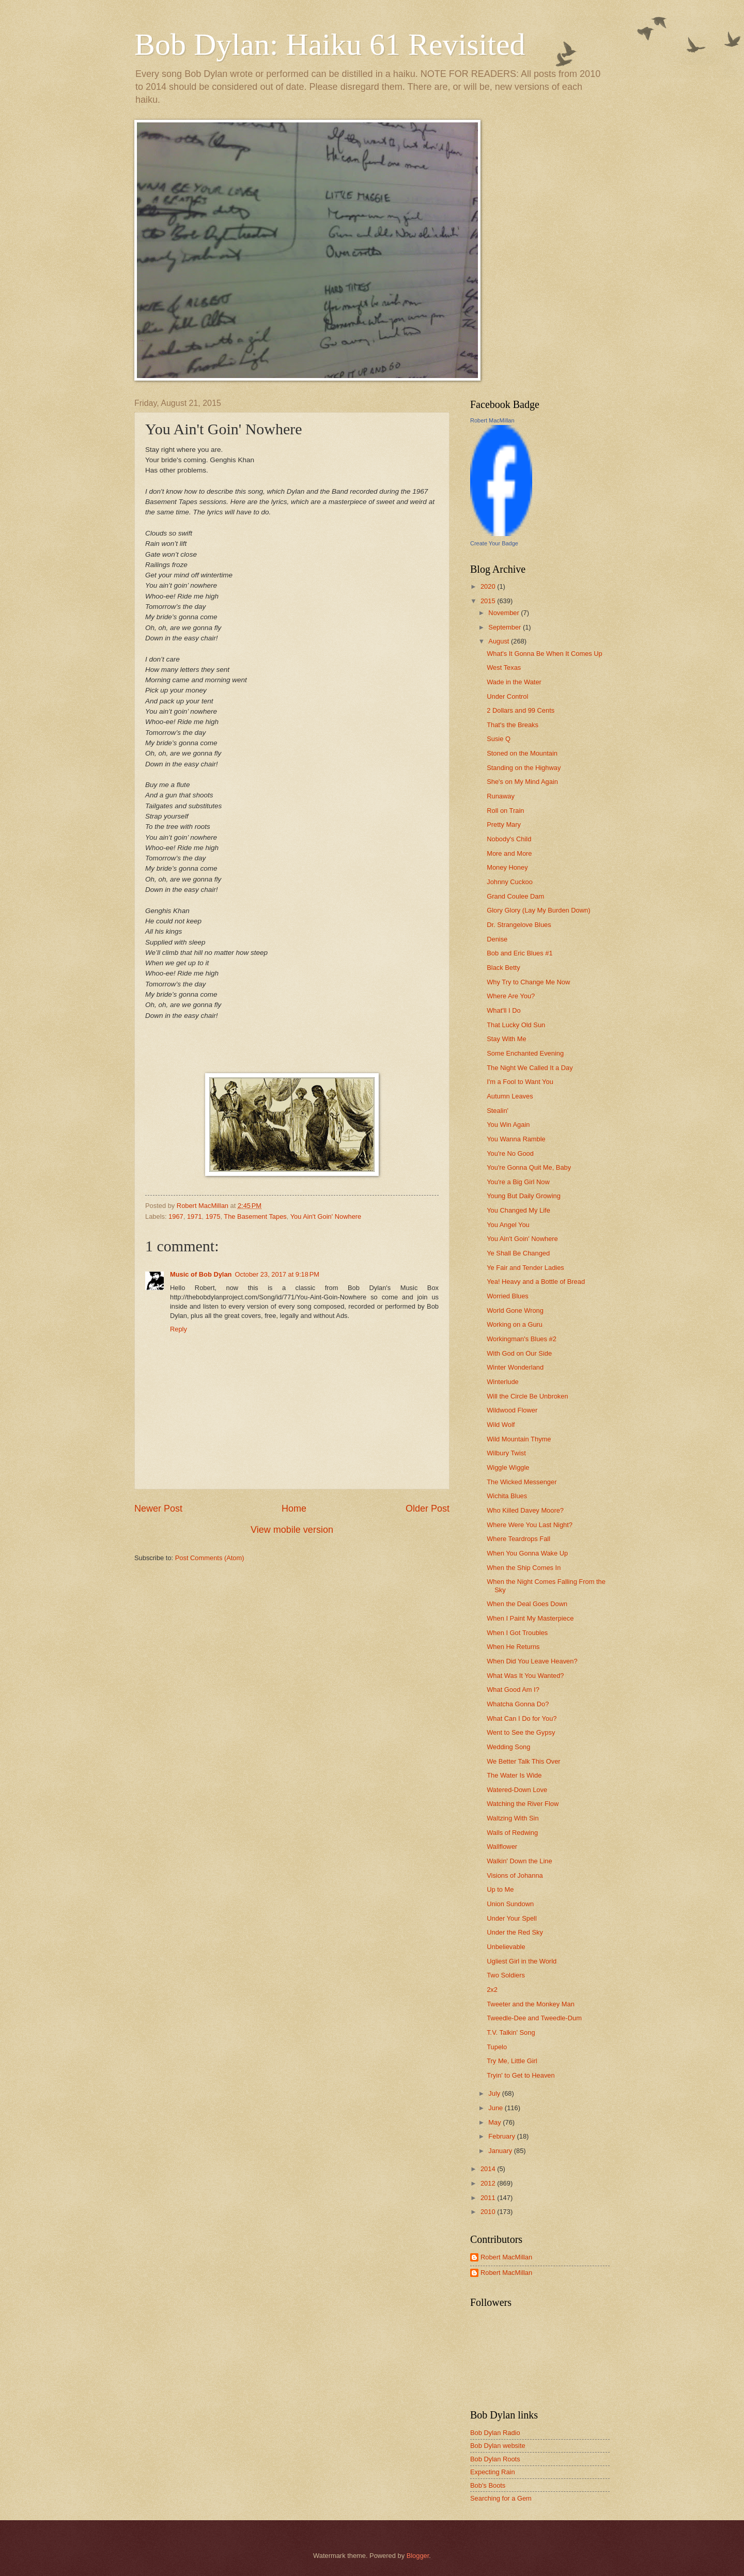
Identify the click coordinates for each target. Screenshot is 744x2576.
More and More (509, 853)
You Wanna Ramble (516, 1139)
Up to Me (500, 1889)
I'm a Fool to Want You (520, 1082)
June (496, 2108)
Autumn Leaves (510, 1096)
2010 (489, 2212)
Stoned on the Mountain (522, 753)
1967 (175, 1216)
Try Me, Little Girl (512, 2061)
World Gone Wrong (515, 1310)
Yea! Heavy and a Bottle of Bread (536, 1281)
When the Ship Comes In (524, 1568)
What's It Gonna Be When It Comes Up (544, 653)
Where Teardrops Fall (518, 1539)
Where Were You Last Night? (529, 1525)
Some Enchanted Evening (525, 1053)
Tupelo (497, 2047)
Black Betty (503, 967)
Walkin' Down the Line (519, 1861)
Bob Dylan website (497, 2445)
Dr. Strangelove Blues (519, 925)
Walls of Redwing (512, 1832)
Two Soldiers (506, 1975)
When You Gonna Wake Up (527, 1553)
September (505, 627)
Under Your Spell (512, 1918)
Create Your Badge (494, 543)
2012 (489, 2183)
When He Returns (513, 1647)
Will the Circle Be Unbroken (527, 1396)
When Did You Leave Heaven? (532, 1661)
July (495, 2093)
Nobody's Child (509, 839)
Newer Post (158, 1508)
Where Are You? (511, 996)
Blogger (418, 2555)
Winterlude (503, 1382)
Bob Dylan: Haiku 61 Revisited (329, 44)
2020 (489, 586)
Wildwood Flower (512, 1410)
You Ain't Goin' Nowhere (326, 1216)
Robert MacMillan (492, 420)
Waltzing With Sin (512, 1818)
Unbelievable (506, 1947)
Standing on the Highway (524, 768)
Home (294, 1508)
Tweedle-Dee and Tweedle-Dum (534, 2018)
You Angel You (508, 1225)
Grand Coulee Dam (515, 896)
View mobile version (292, 1530)
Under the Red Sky (515, 1932)
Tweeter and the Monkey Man (531, 2004)
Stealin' (497, 1110)
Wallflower (502, 1846)
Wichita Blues (507, 1496)
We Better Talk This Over (523, 1761)
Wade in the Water (514, 682)
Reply (178, 1329)
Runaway (501, 796)
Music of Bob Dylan (200, 1274)
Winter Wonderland (515, 1367)
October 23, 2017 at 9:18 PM (277, 1274)
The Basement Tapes (255, 1216)
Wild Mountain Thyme (519, 1439)
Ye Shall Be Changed (518, 1253)
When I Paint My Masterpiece (530, 1618)
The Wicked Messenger (521, 1482)
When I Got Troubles (517, 1633)
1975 (213, 1216)
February (502, 2136)
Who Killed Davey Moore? (525, 1510)
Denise (497, 939)
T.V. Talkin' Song (511, 2032)
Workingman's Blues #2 (521, 1339)
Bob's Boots (487, 2485)
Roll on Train (505, 810)
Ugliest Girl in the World (521, 1961)
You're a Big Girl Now (518, 1182)
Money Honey (507, 867)
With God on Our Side (519, 1353)
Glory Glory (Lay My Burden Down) (538, 910)
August (499, 641)
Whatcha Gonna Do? (518, 1704)
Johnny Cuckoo (510, 882)
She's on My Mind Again (522, 782)
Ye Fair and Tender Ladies (525, 1267)
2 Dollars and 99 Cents (520, 710)
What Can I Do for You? (521, 1718)
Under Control (507, 696)
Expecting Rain (492, 2472)
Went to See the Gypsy (521, 1732)
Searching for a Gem (501, 2498)
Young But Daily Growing (524, 1196)
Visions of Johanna (515, 1875)
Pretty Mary (504, 824)
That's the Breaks (512, 725)
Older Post (428, 1508)
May (495, 2122)
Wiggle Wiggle (508, 1467)
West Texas (504, 667)
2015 (489, 601)
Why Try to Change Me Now (528, 982)
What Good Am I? (513, 1689)
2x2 (492, 1989)
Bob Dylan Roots (495, 2459)
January (501, 2151)
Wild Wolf (501, 1424)
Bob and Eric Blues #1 (519, 953)
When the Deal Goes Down (527, 1604)
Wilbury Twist (506, 1453)
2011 (489, 2198)
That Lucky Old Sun (516, 1025)
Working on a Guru (514, 1324)
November (504, 613)
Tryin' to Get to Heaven (521, 2075)
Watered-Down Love (517, 1790)
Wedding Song (508, 1747)
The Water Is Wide (514, 1775)
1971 (194, 1216)
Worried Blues (508, 1296)
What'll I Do (503, 1010)
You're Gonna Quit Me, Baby (529, 1167)
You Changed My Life (518, 1210)
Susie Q (498, 739)
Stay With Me (506, 1039)
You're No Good (510, 1153)
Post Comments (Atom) (209, 1558)
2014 (489, 2169)
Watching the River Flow (523, 1804)
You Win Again (508, 1124)
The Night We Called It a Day (530, 1068)
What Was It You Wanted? (525, 1675)
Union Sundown (510, 1904)
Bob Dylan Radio (495, 2433)
